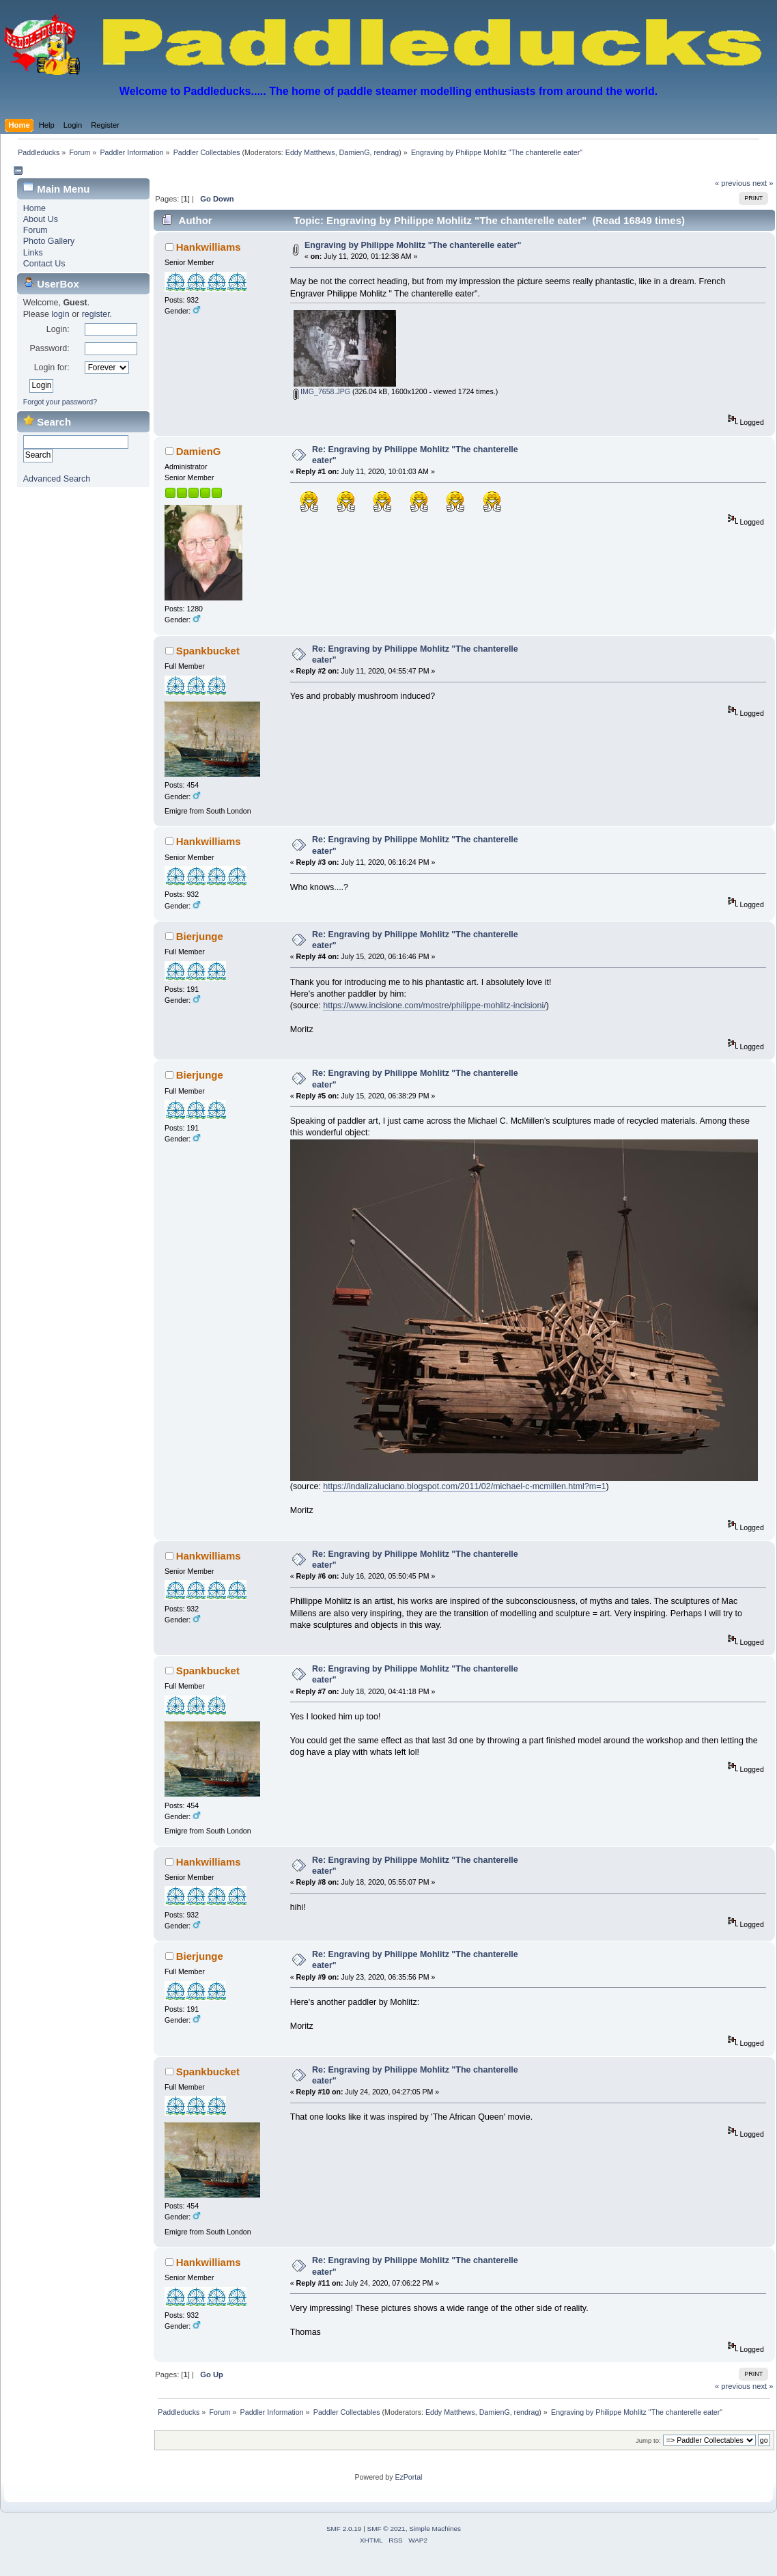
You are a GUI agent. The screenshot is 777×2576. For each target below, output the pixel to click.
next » (763, 183)
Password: (49, 348)
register (96, 314)
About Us (40, 219)
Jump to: (648, 2440)
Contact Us (44, 263)
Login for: (52, 367)
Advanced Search (56, 479)
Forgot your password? (60, 402)
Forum (35, 230)
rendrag (386, 152)
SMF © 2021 (386, 2528)
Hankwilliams (208, 247)
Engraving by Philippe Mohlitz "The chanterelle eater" (413, 245)
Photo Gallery (49, 241)
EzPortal (408, 2477)
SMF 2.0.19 (344, 2528)
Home (34, 208)
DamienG (354, 152)
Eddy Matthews (310, 152)
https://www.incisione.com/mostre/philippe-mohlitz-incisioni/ (434, 1005)
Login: (58, 329)
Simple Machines (435, 2528)
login (60, 314)
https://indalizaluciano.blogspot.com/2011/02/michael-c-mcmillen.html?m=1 (464, 1486)
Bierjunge (199, 936)
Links (33, 253)
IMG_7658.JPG (322, 391)
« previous (732, 183)
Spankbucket (208, 650)
